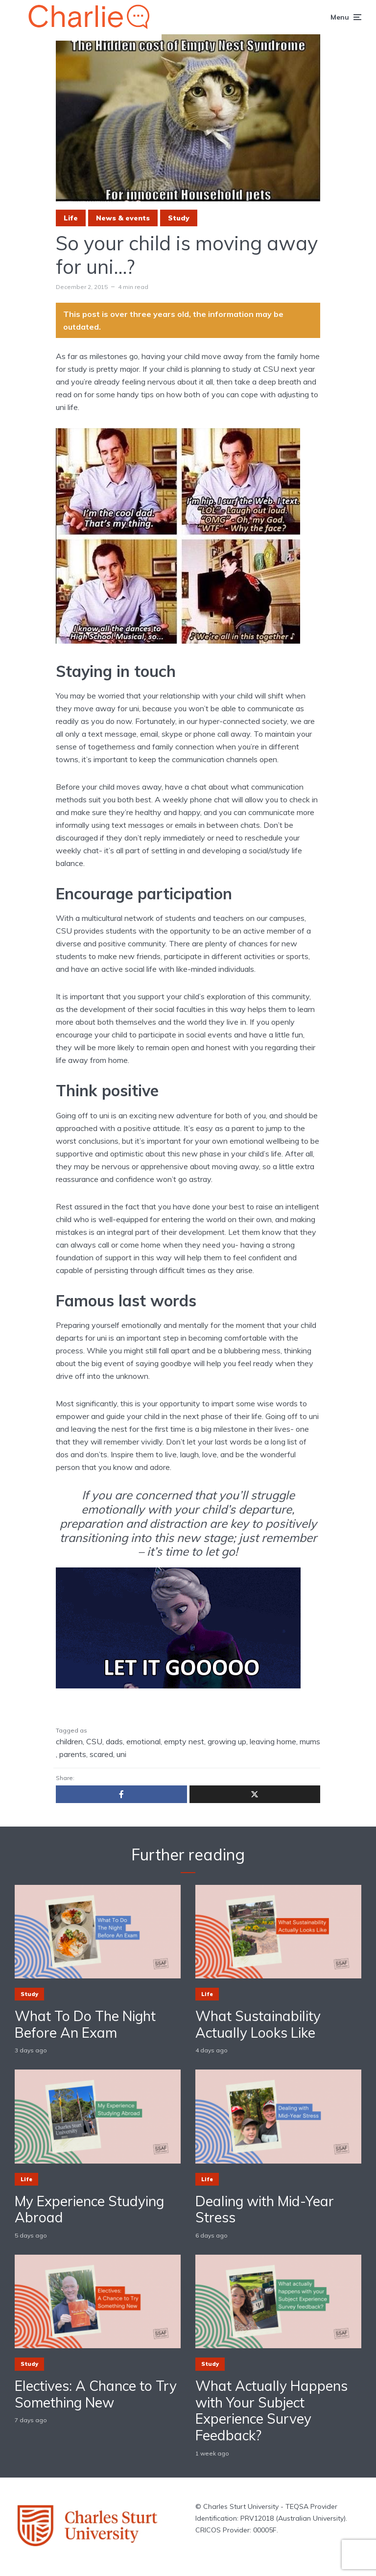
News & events (123, 218)
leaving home (273, 1741)
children (69, 1741)
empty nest (184, 1741)
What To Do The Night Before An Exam (85, 2024)
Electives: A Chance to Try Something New (96, 2394)
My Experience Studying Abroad (89, 2209)
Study (178, 218)
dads (114, 1741)
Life (71, 218)
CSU (94, 1741)
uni (121, 1754)
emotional (143, 1741)
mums (310, 1741)
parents (72, 1754)
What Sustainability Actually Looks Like (258, 2024)
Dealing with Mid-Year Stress (264, 2209)
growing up (227, 1741)
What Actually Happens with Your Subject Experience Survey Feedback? (271, 2410)
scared (101, 1754)
